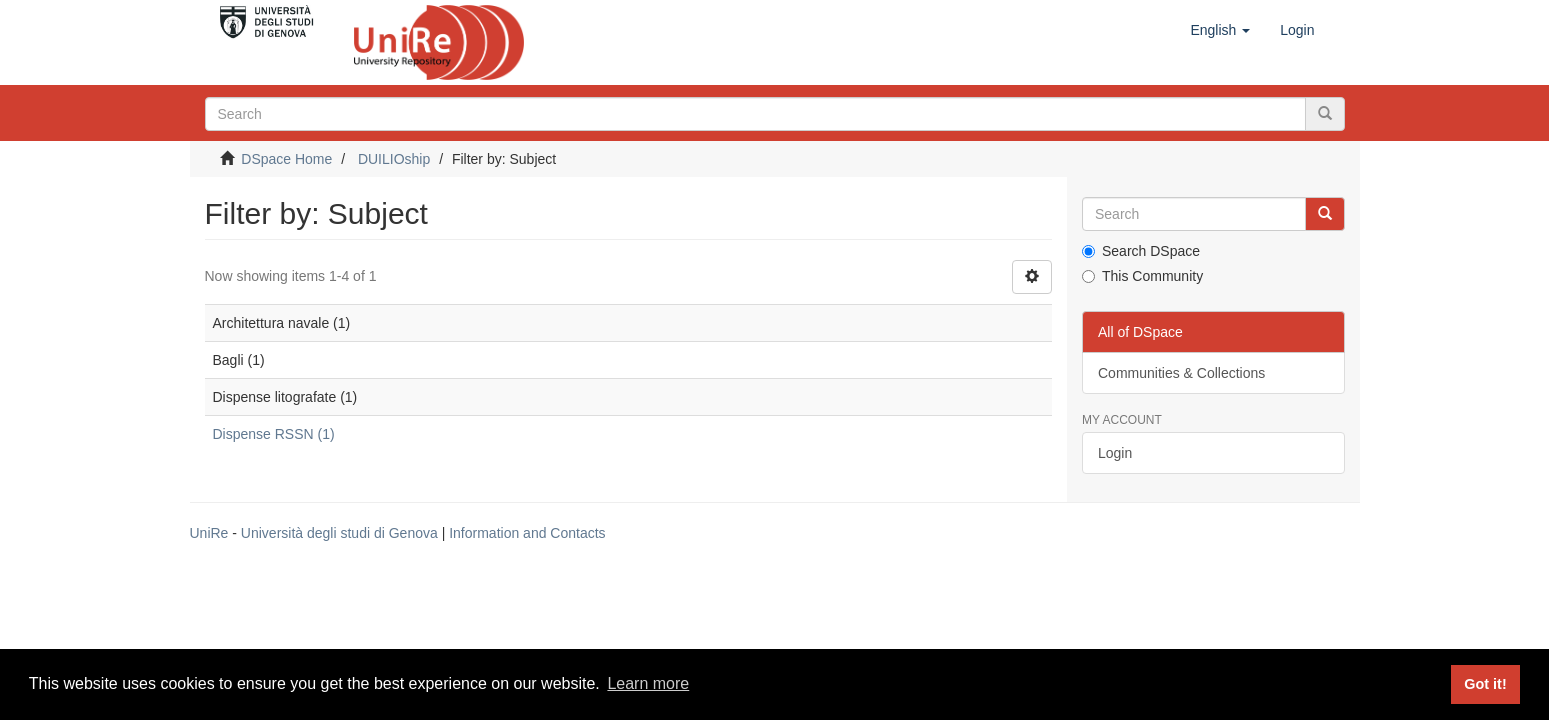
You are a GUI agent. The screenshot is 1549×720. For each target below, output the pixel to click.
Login (1115, 453)
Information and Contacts (527, 533)
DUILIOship (394, 159)
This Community (1142, 276)
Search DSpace (1141, 251)
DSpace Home (286, 159)
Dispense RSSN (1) (274, 434)
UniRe (209, 533)
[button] (1220, 30)
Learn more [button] (648, 683)
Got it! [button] (1485, 684)
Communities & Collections (1181, 373)
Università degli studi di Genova (339, 533)
